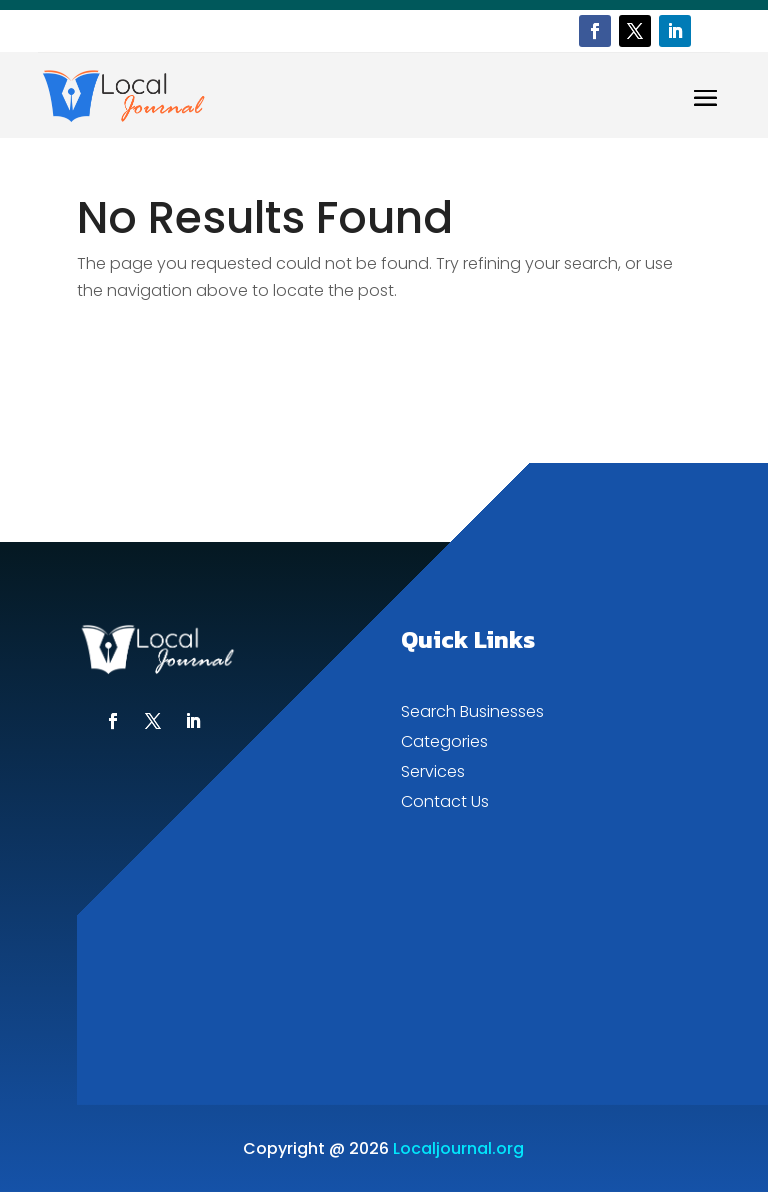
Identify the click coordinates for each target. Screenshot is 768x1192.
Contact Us (445, 804)
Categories (444, 744)
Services (433, 774)
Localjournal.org (458, 1148)
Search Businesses (472, 714)
